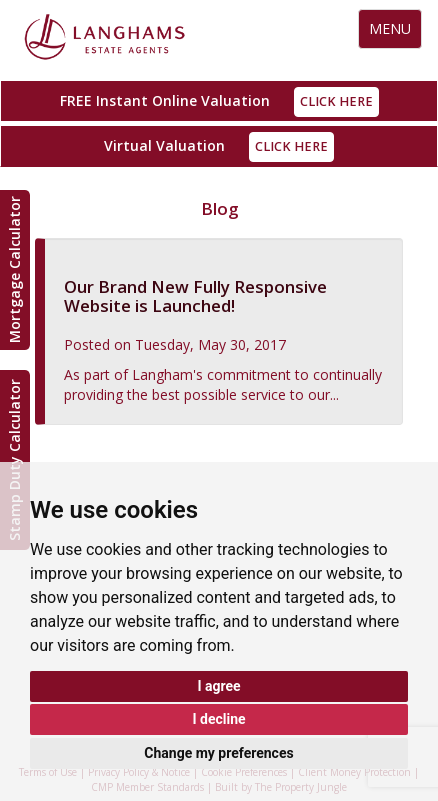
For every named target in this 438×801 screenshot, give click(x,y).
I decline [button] (218, 719)
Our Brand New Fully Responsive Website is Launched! (195, 295)
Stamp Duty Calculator (14, 460)
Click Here (336, 101)
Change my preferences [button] (218, 753)
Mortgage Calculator (14, 270)
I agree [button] (218, 686)
